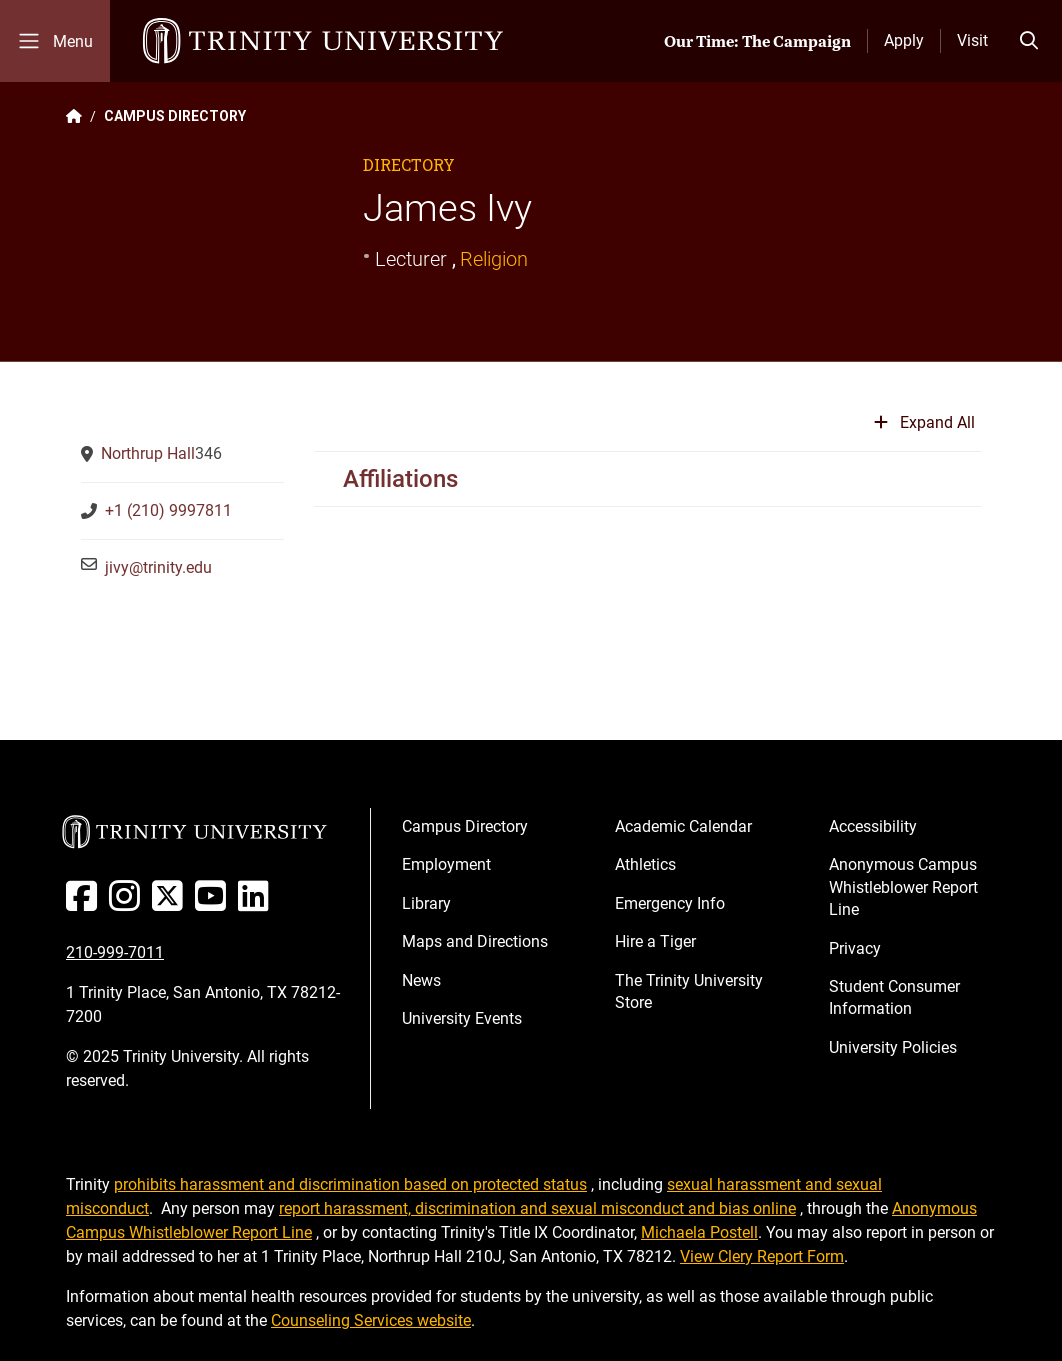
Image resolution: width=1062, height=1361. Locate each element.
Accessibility (873, 826)
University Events (462, 1018)
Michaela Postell (699, 1232)
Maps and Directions (475, 941)
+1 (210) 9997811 (168, 510)
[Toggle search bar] (1029, 41)
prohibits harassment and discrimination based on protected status (350, 1184)
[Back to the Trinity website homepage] (74, 116)
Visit (972, 40)
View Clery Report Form (762, 1256)
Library (426, 903)
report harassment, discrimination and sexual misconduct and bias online (537, 1208)
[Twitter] (171, 903)
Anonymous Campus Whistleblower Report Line (903, 887)
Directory (409, 164)
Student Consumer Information (894, 997)
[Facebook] (85, 903)
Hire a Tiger (655, 941)
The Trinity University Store (689, 991)
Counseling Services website (371, 1320)
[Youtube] (214, 903)
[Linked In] (257, 903)
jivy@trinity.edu (158, 567)
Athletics (645, 864)
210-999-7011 (115, 952)
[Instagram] (128, 903)
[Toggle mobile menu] (55, 41)
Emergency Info (670, 903)
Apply (904, 40)
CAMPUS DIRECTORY (175, 116)
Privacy (855, 948)
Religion (494, 259)
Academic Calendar (683, 826)
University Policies (893, 1047)
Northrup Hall (148, 453)
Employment (446, 864)
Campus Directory (465, 826)
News (421, 980)
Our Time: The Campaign (757, 41)
